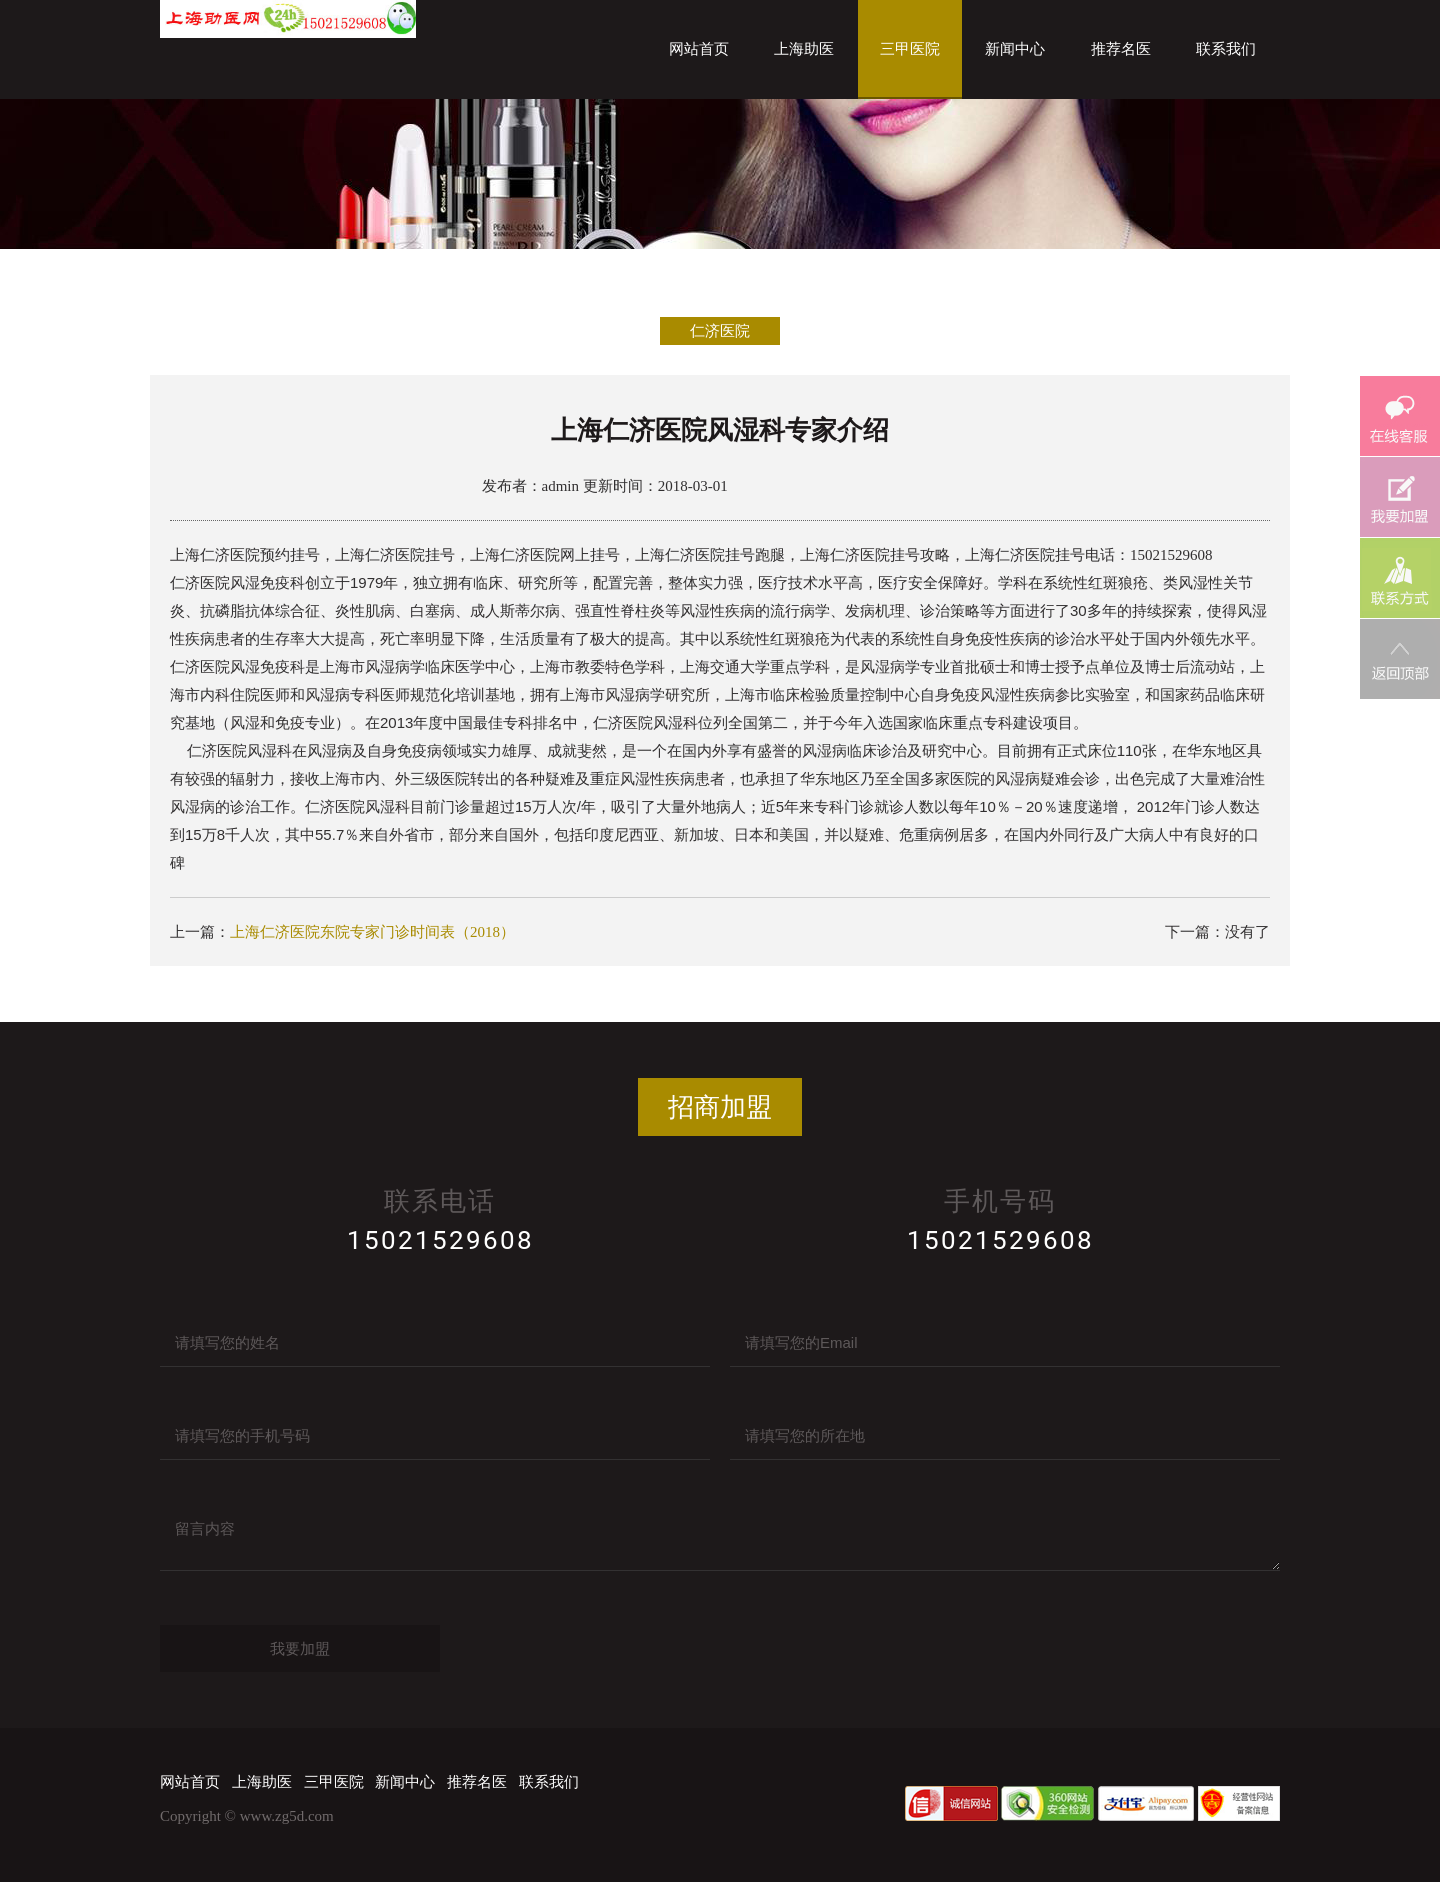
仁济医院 (720, 331)
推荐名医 (1121, 49)
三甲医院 (910, 49)
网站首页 (699, 49)
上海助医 (804, 49)
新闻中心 (1015, 49)
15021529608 (440, 1240)
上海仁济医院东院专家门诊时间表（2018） (372, 932)
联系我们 (1226, 49)
